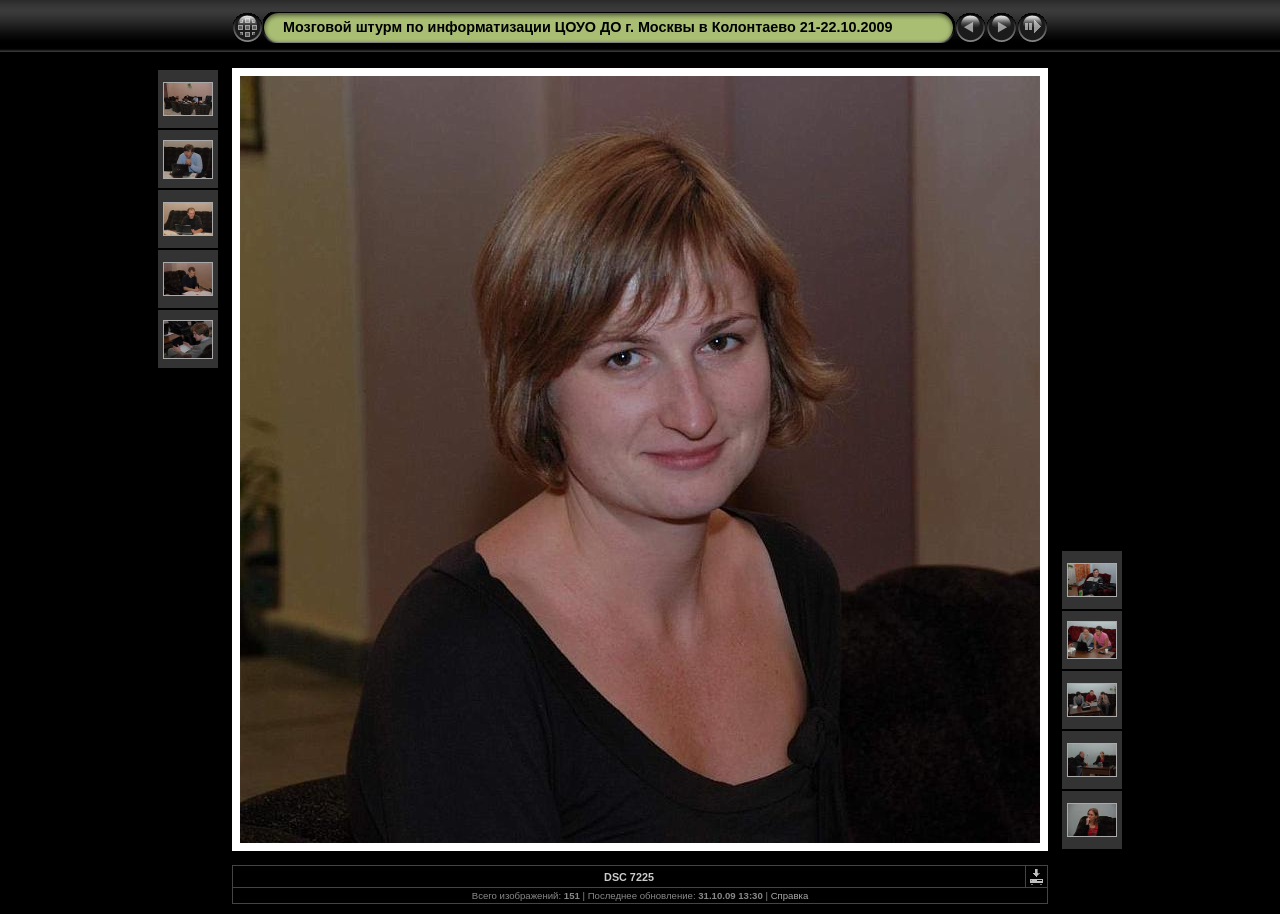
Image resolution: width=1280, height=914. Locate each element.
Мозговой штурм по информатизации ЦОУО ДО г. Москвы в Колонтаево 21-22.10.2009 (588, 27)
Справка (790, 895)
